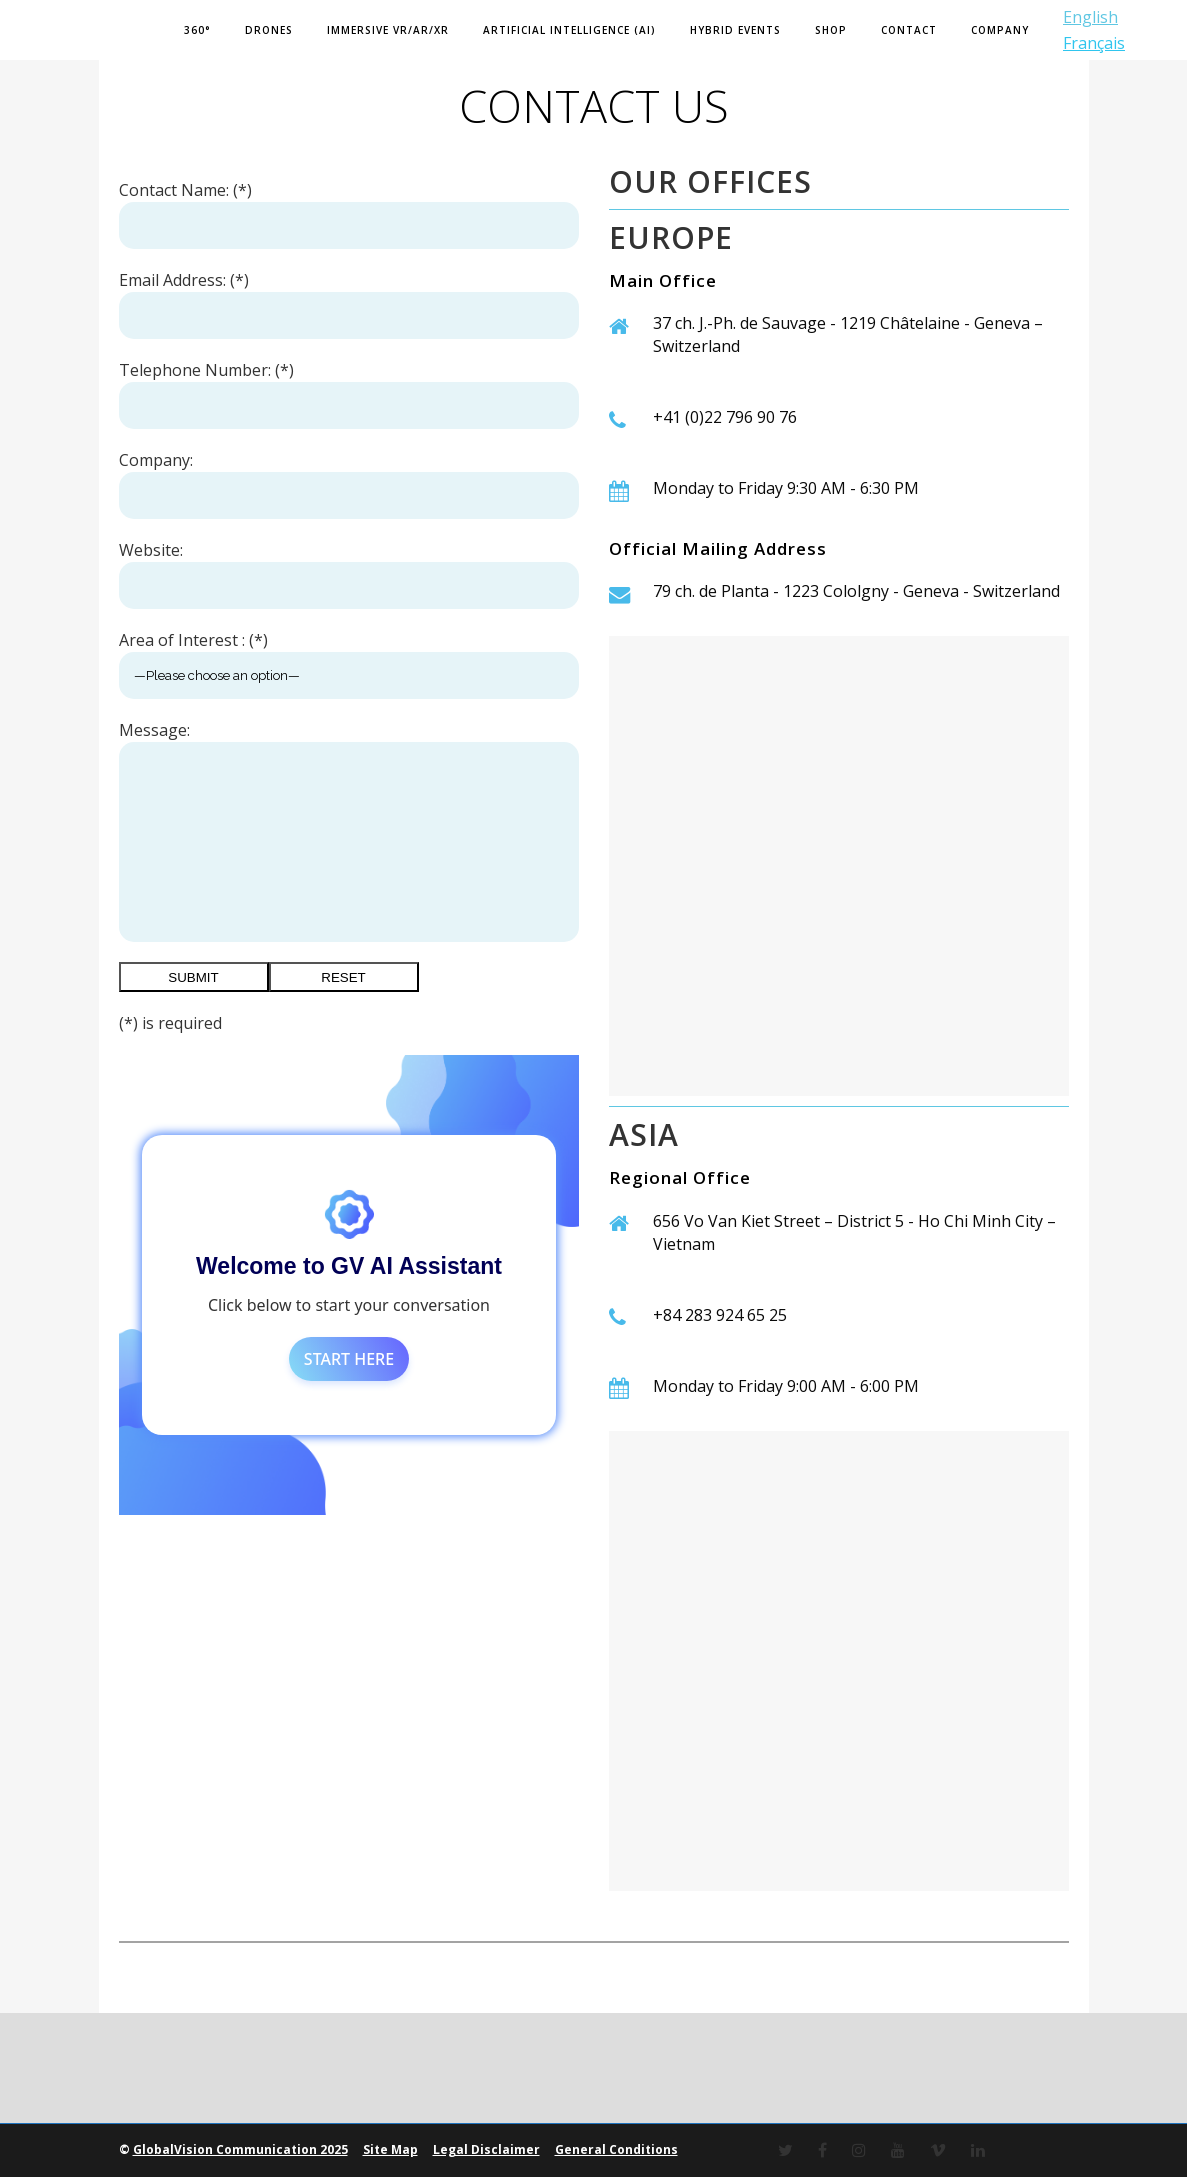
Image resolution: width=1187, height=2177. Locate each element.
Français (1094, 43)
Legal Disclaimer (486, 2149)
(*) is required (170, 1023)
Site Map (390, 2149)
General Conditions (616, 2149)
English (1090, 17)
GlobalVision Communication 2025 (240, 2149)
